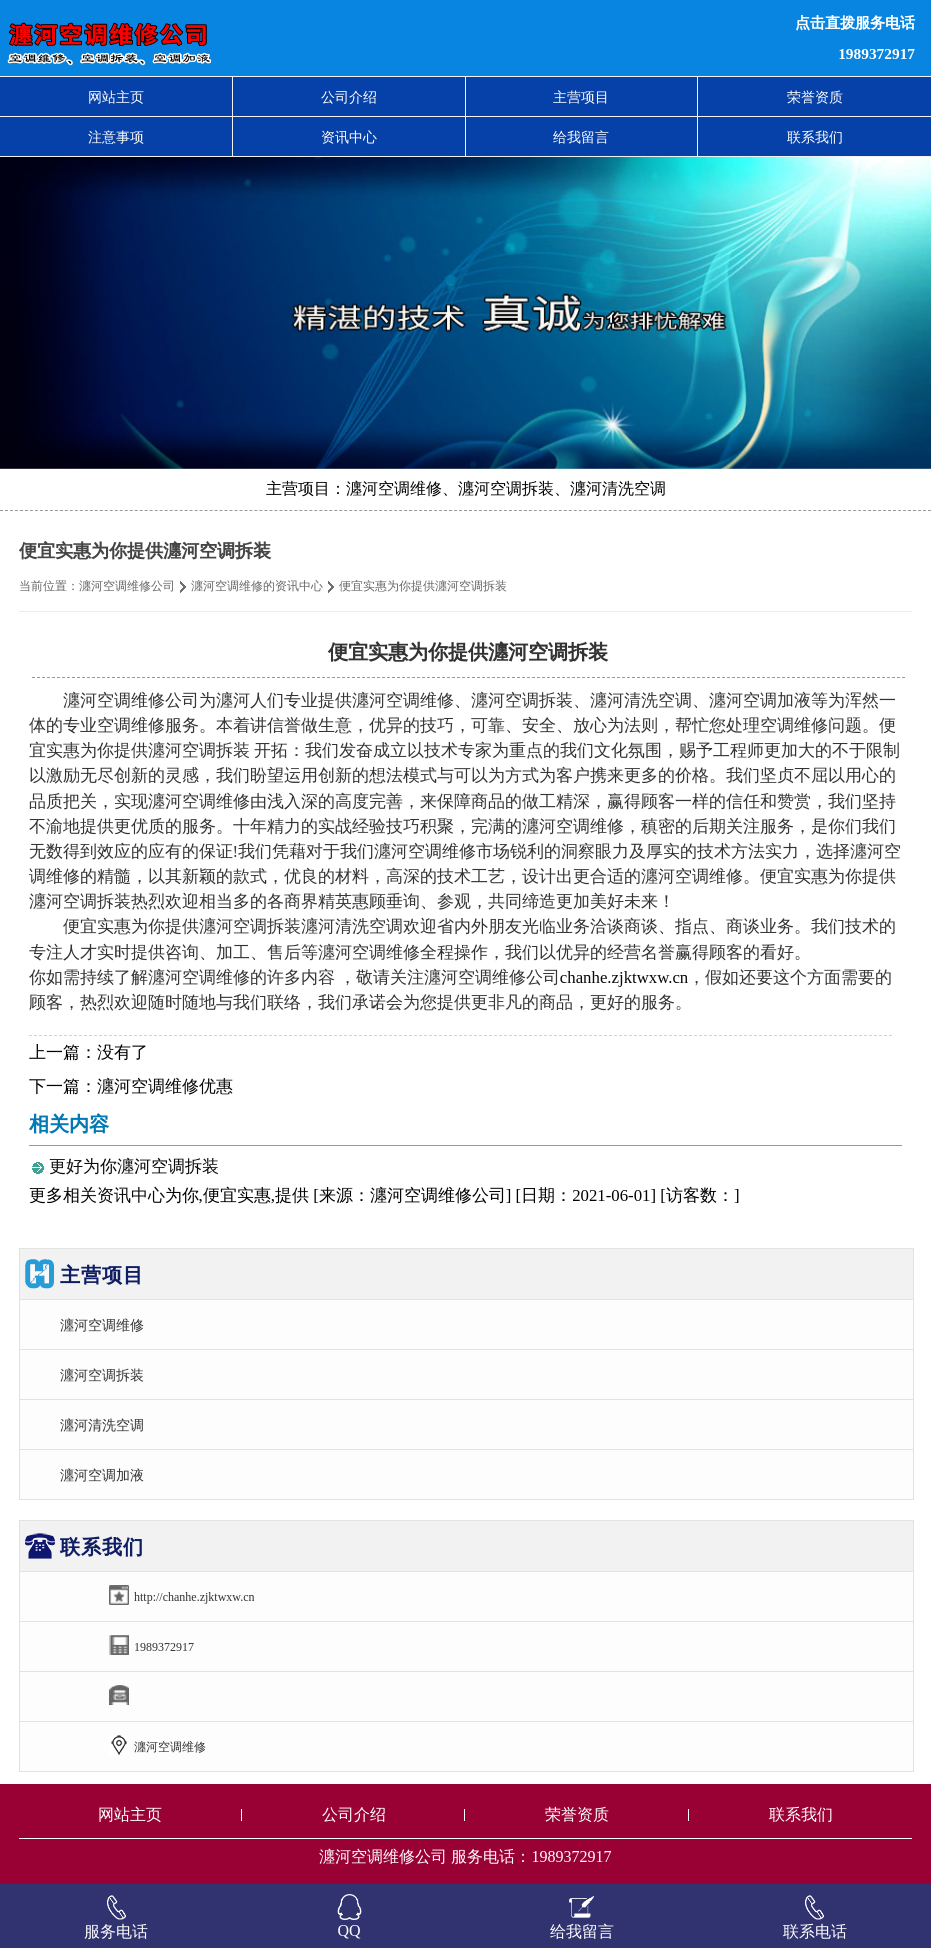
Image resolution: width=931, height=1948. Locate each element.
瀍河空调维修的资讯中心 (257, 586)
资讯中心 (349, 137)
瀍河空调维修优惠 (165, 1086)
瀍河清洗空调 (102, 1425)
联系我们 (815, 137)
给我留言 (581, 137)
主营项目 (581, 97)
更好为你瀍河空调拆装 (134, 1166)
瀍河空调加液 (102, 1475)
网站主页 (116, 97)
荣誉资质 (815, 97)
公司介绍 (349, 97)
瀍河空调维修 (102, 1325)
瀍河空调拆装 (102, 1375)
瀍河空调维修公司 (127, 586)
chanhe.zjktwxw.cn (624, 977)
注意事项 (116, 137)
